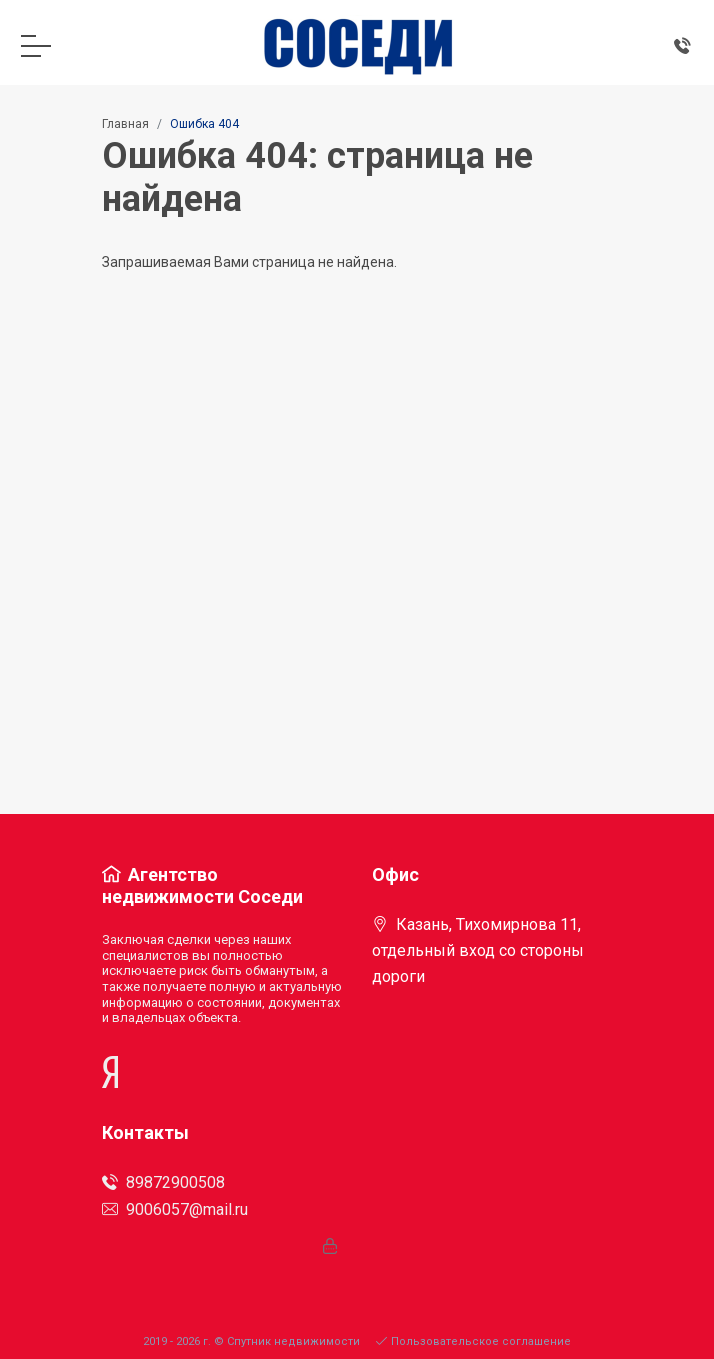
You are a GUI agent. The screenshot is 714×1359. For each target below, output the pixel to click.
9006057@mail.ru (175, 1209)
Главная (125, 124)
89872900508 (163, 1182)
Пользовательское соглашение (473, 1341)
